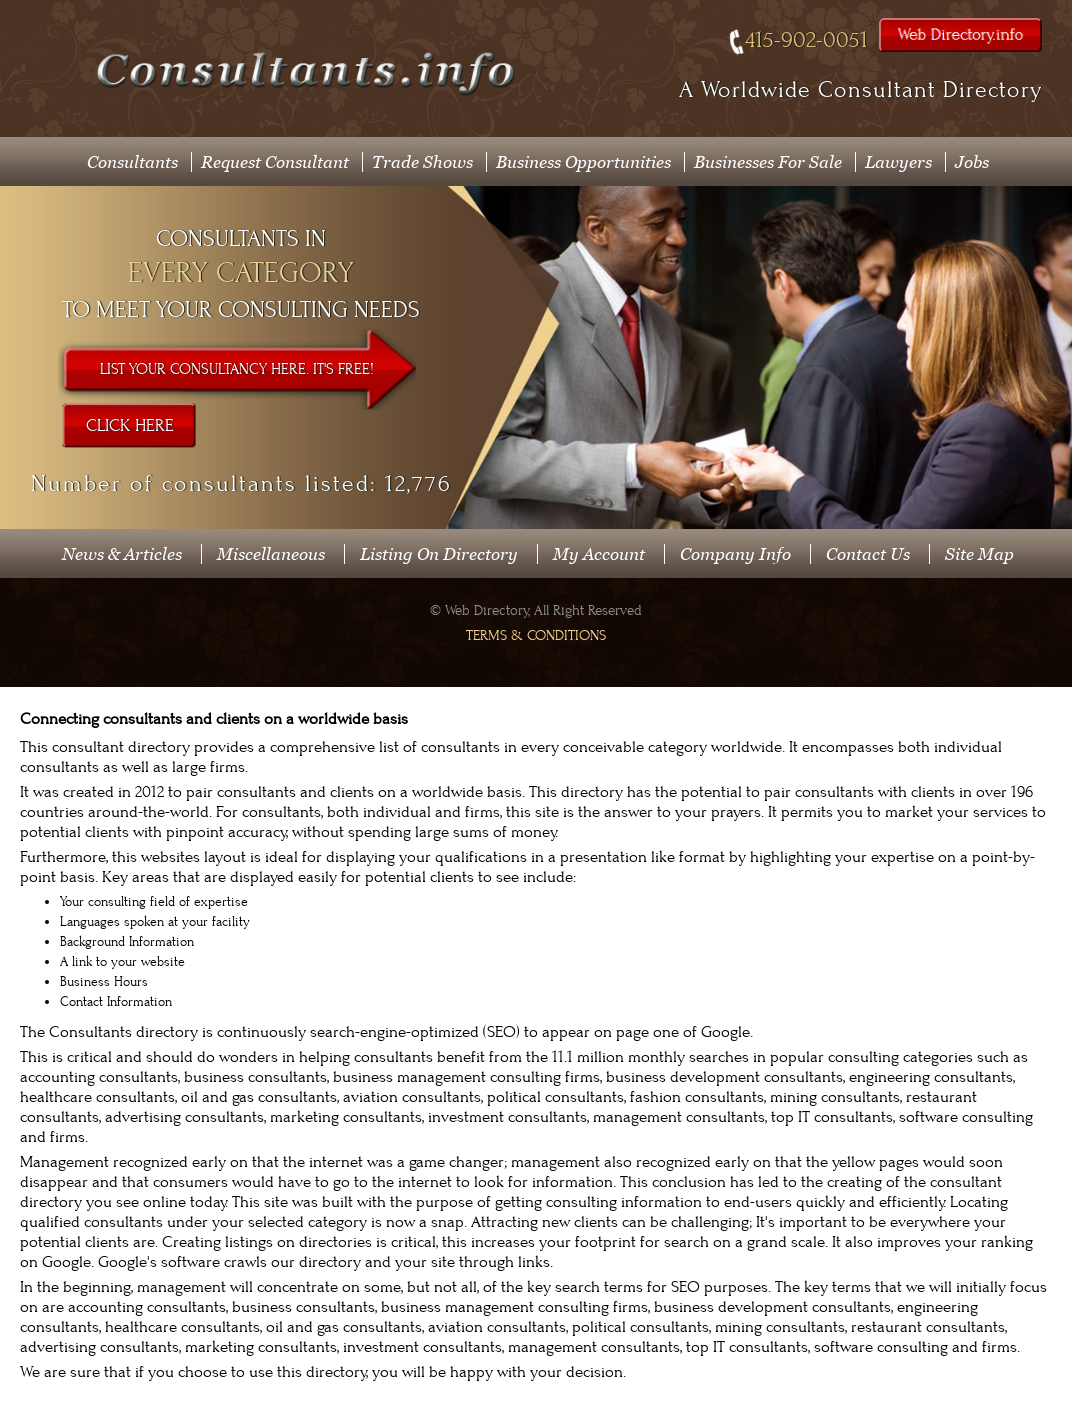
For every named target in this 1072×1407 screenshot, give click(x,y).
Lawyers (898, 162)
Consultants (132, 162)
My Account (599, 554)
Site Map (979, 554)
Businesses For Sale (768, 162)
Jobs (972, 162)
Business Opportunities (583, 162)
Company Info (735, 554)
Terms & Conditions (536, 635)
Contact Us (868, 554)
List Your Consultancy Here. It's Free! (237, 369)
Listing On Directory (439, 554)
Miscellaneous (271, 554)
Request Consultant (275, 162)
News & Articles (122, 554)
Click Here (130, 426)
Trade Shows (422, 162)
